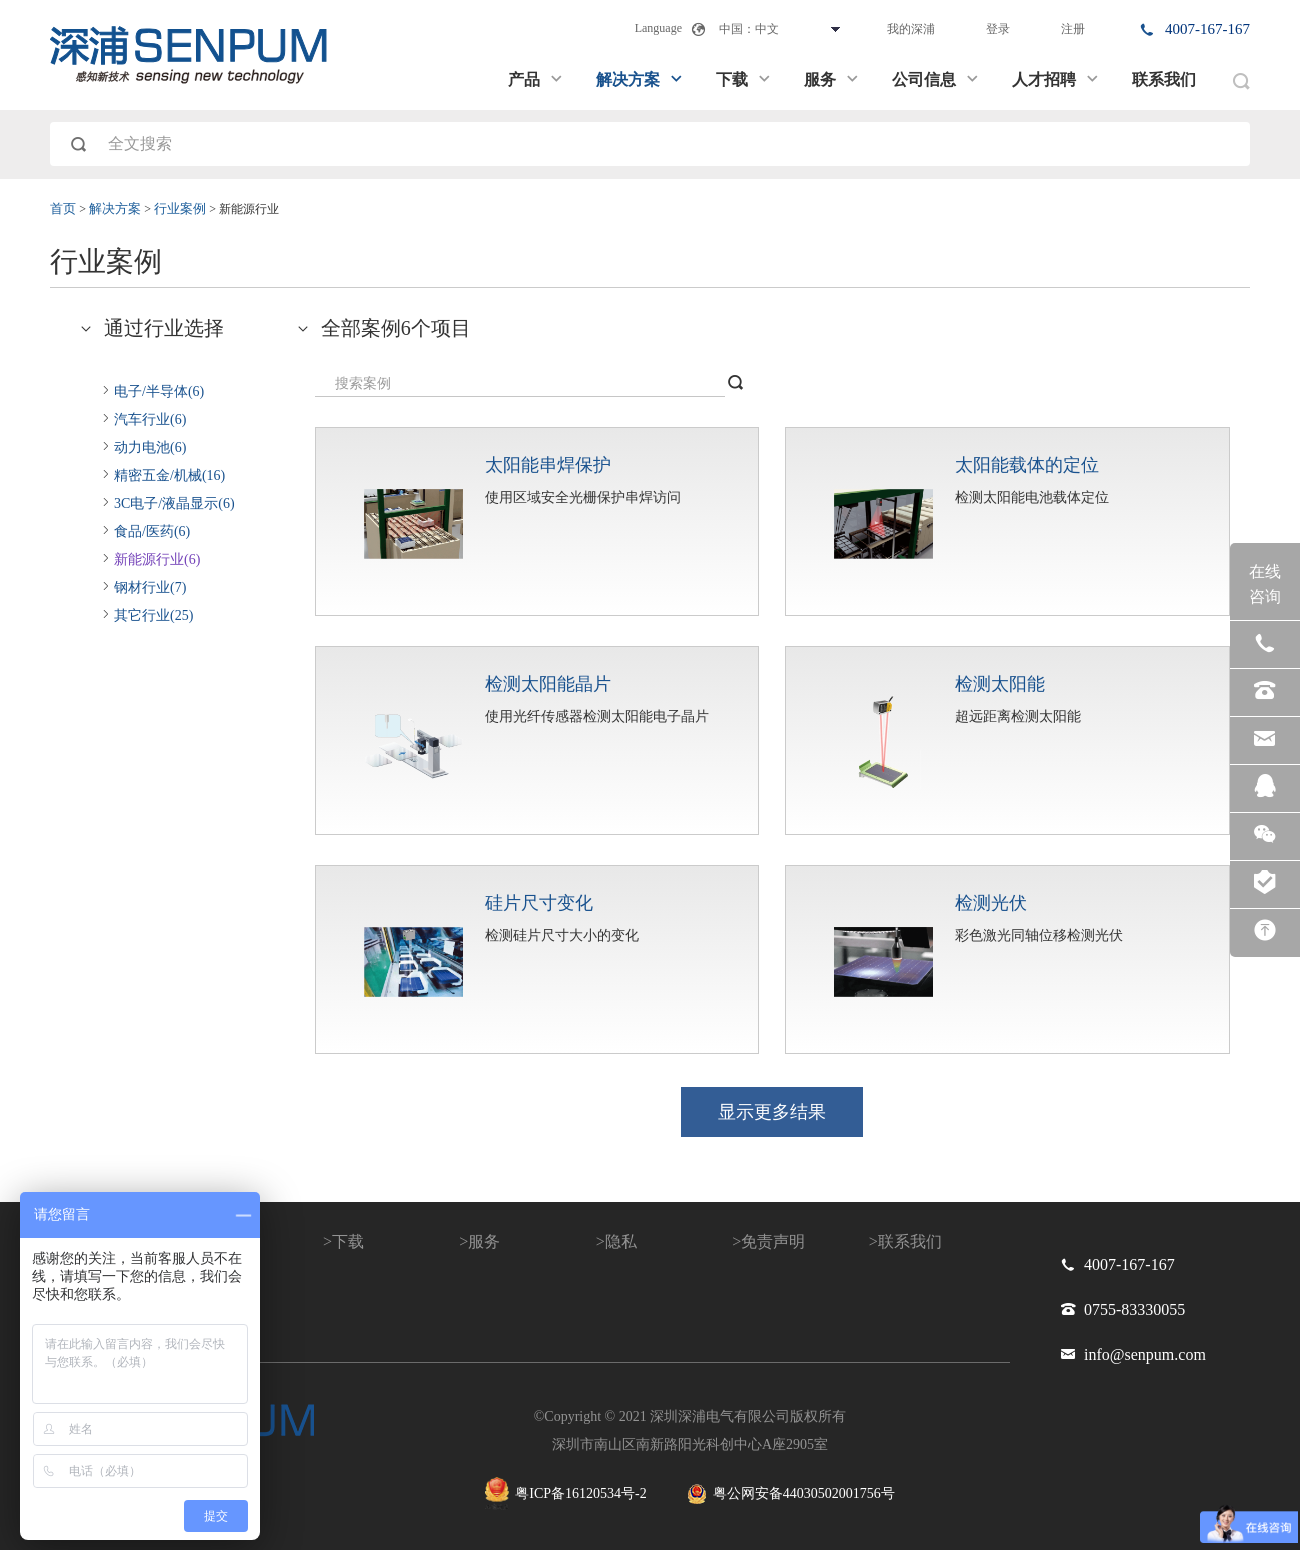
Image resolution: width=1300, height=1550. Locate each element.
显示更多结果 (772, 1112)
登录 (998, 29)
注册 (1073, 29)
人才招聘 (1056, 79)
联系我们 (1164, 79)
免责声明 (773, 1241)
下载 (744, 79)
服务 (832, 79)
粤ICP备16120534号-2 (565, 1493)
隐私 (621, 1241)
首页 (64, 209)
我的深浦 (911, 29)
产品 (536, 79)
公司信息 (936, 79)
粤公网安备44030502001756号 (791, 1494)
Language (658, 28)
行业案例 (181, 209)
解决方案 (640, 79)
